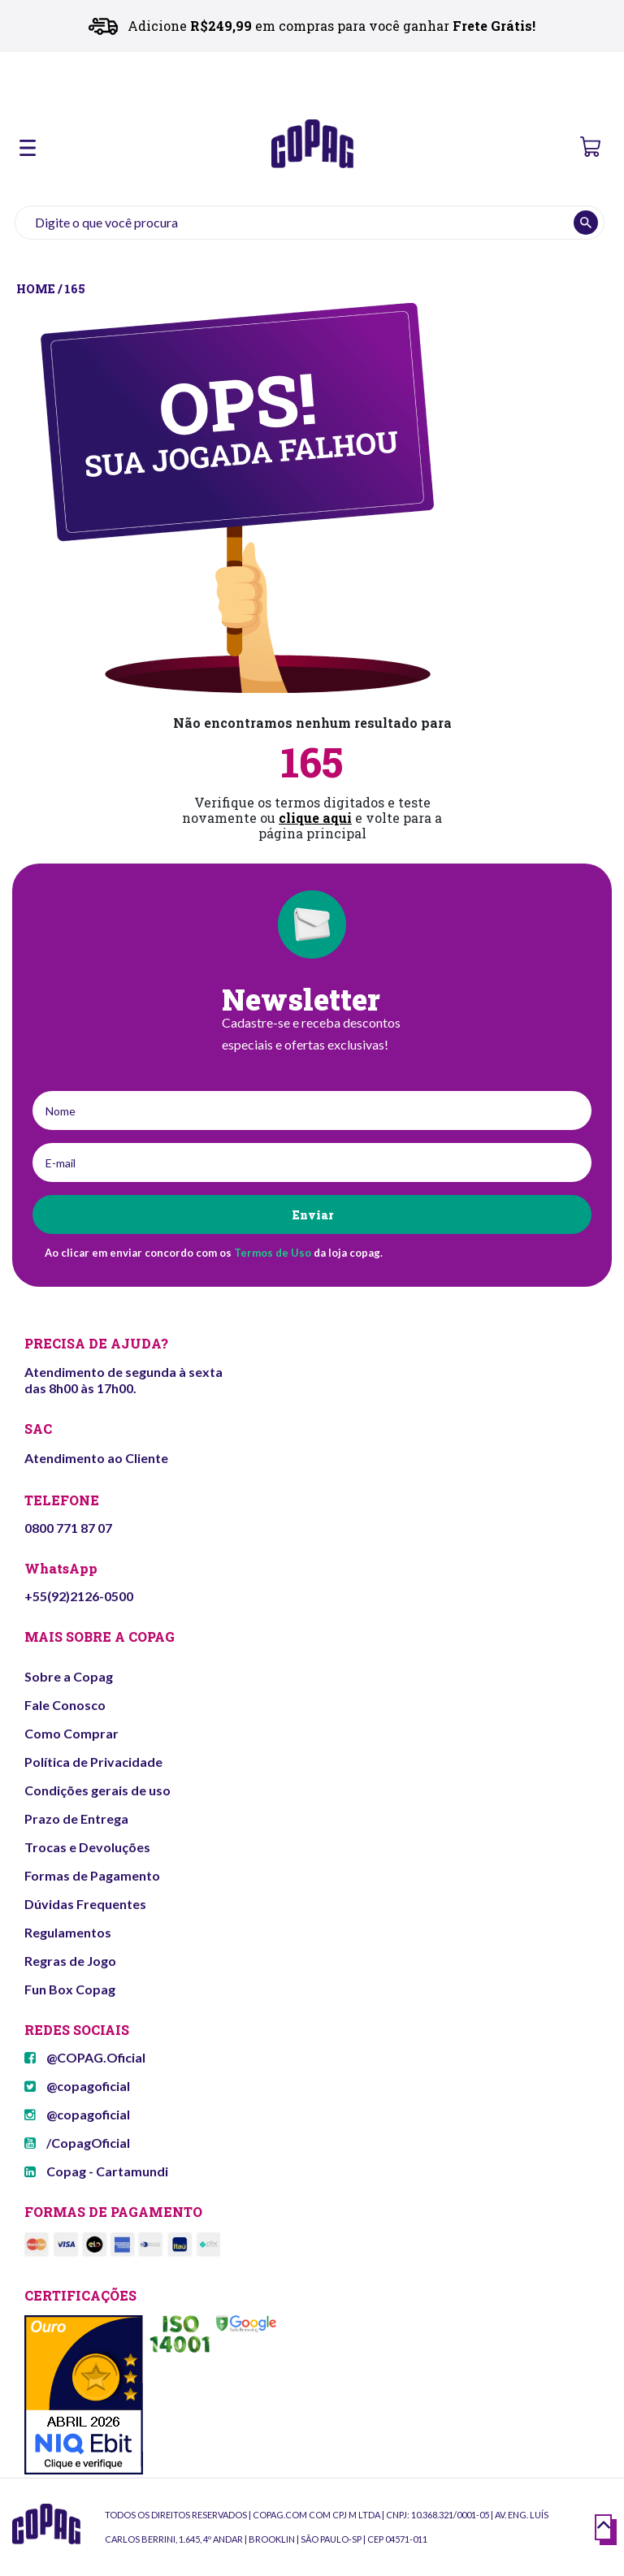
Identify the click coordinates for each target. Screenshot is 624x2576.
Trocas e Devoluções (87, 1847)
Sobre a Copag (68, 1676)
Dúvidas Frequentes (85, 1903)
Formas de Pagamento (92, 1875)
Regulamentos (67, 1932)
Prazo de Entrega (76, 1818)
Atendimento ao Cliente (96, 1458)
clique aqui (315, 817)
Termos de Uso (272, 1252)
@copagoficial (77, 2085)
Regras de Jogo (70, 1960)
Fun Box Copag (69, 1989)
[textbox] (309, 223)
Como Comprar (71, 1733)
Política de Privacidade (93, 1761)
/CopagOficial (77, 2142)
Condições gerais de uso (97, 1790)
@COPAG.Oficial (84, 2057)
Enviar (312, 1215)
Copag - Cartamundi (96, 2171)
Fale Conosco (65, 1704)
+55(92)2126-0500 (78, 1596)
